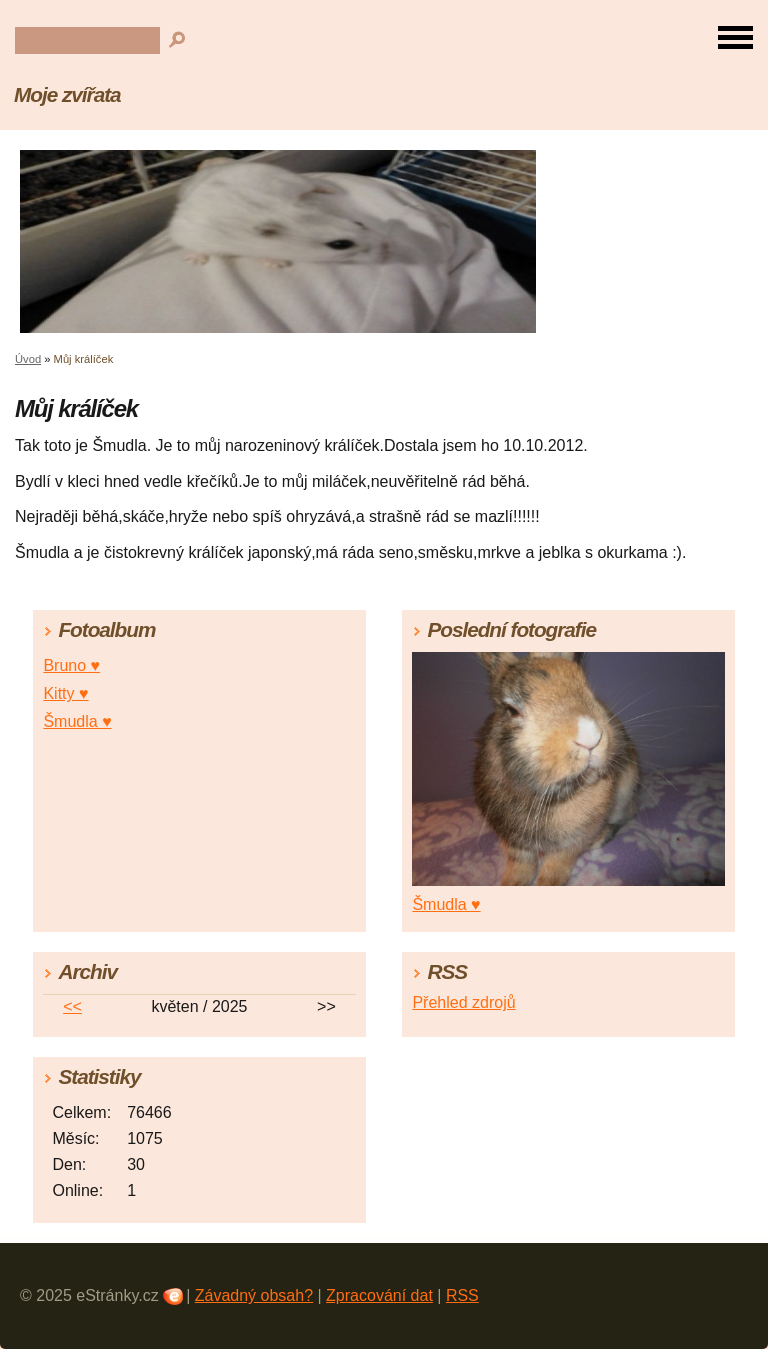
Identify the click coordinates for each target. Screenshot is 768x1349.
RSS (462, 1295)
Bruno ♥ (71, 665)
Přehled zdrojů (463, 1002)
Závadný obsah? (254, 1295)
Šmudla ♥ (77, 721)
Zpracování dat (379, 1295)
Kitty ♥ (65, 693)
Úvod (28, 359)
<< (72, 1006)
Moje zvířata (67, 94)
